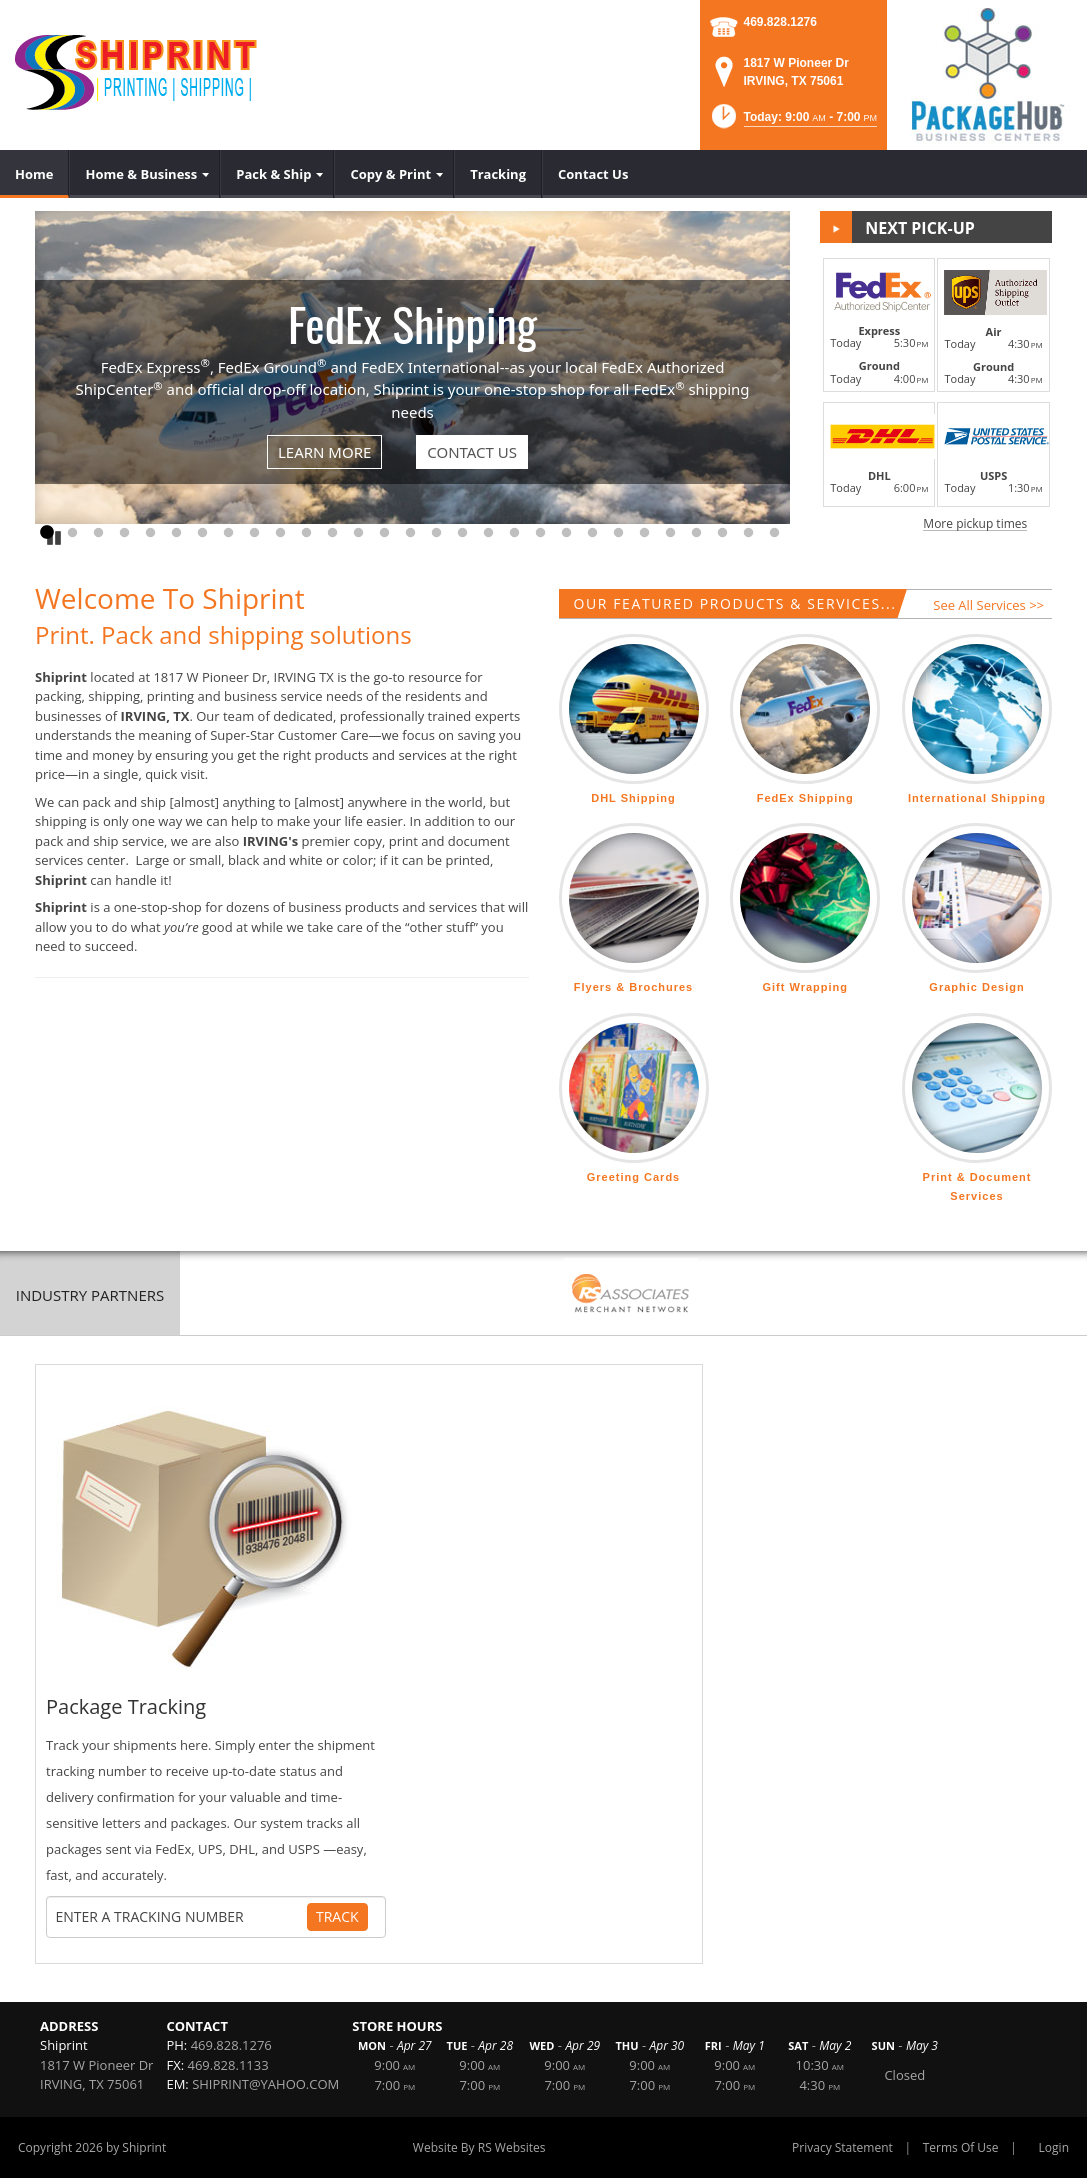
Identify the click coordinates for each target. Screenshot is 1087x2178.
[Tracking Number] (181, 1917)
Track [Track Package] (337, 1916)
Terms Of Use (961, 2147)
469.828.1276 (780, 22)
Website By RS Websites (479, 2147)
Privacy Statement (842, 2147)
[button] (792, 122)
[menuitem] (34, 174)
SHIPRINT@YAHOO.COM (265, 2084)
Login (1054, 2147)
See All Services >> (988, 605)
